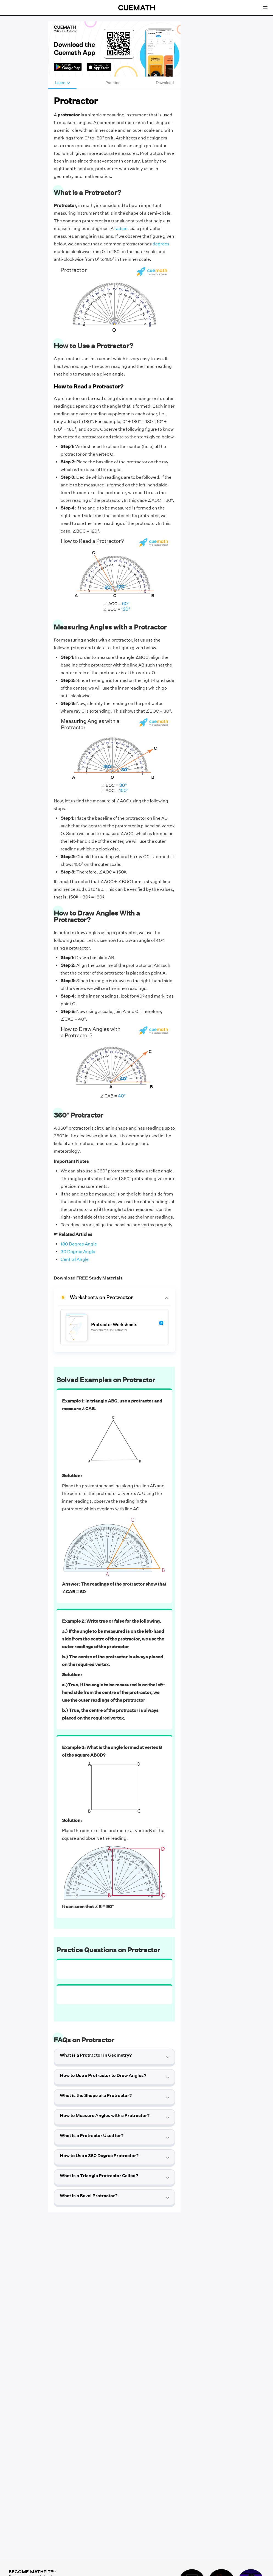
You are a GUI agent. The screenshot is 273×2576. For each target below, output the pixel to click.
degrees (161, 244)
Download (165, 82)
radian (121, 228)
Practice (112, 82)
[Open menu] (265, 7)
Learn (62, 82)
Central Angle (75, 1259)
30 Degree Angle (78, 1251)
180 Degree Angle (79, 1244)
